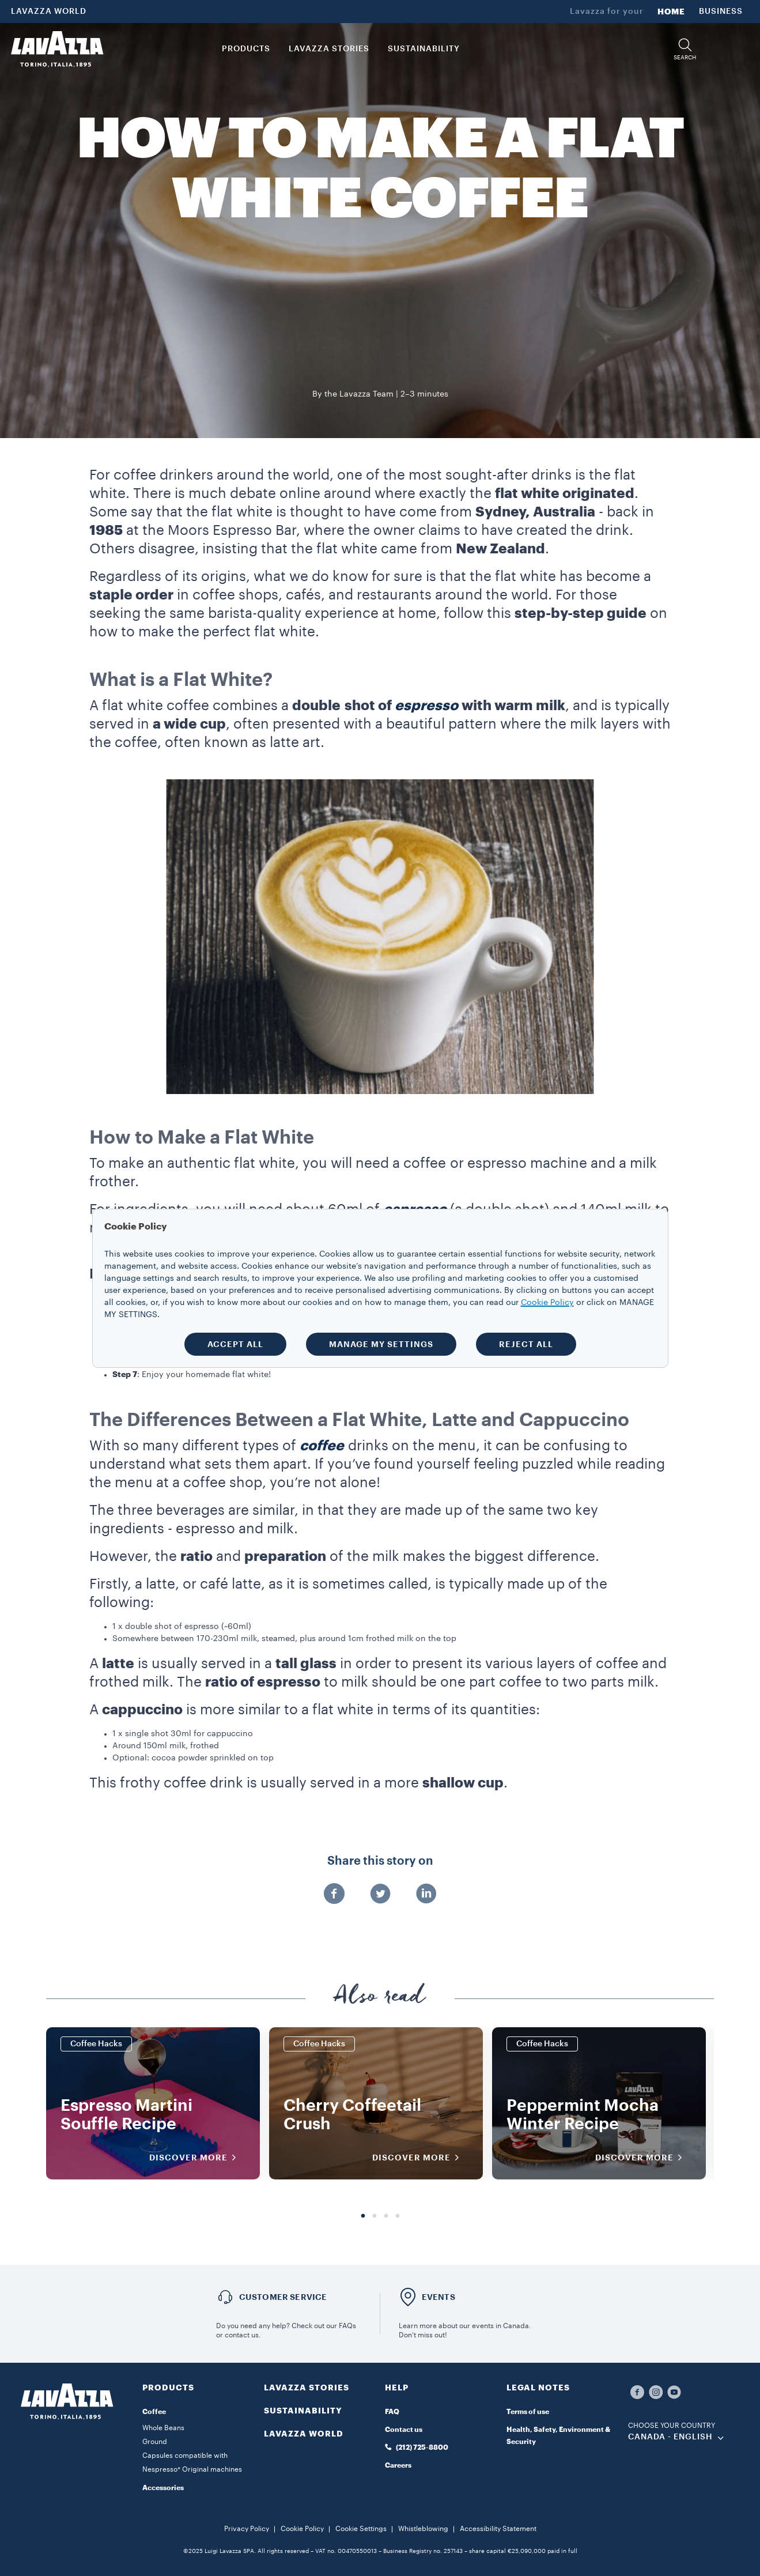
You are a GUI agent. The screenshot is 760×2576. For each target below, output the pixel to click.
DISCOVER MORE (196, 2157)
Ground (154, 2441)
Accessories (163, 2487)
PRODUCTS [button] (246, 49)
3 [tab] (386, 2216)
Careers (398, 2465)
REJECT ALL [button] (526, 1344)
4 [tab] (397, 2216)
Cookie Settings (361, 2528)
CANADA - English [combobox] (670, 2437)
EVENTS (438, 2297)
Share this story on (380, 1861)
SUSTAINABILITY (303, 2411)
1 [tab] (363, 2216)
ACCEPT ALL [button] (235, 1344)
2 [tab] (374, 2216)
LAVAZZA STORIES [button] (329, 49)
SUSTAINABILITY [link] (424, 49)
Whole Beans (163, 2427)
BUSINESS (721, 11)
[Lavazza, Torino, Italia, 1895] (57, 49)
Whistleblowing (423, 2528)
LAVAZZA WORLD (48, 11)
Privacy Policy (246, 2528)
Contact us (403, 2429)
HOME (671, 11)
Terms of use (527, 2411)
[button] (685, 49)
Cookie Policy (302, 2528)
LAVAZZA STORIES (306, 2387)
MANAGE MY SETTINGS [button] (381, 1344)
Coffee (154, 2411)
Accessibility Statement (498, 2528)
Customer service (283, 2297)
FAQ (392, 2411)
